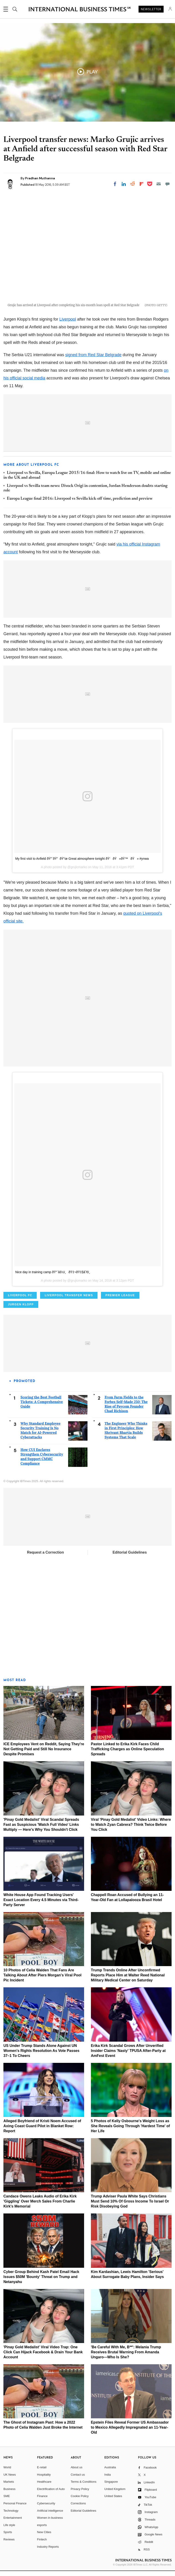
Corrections (78, 2508)
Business (9, 2494)
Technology (10, 2516)
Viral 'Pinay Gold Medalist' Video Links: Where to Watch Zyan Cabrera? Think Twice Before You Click (131, 1830)
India (107, 2480)
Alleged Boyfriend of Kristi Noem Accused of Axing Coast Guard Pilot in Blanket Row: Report (42, 2131)
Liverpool (67, 324)
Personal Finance (14, 2508)
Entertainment (12, 2523)
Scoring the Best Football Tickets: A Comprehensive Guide (42, 1407)
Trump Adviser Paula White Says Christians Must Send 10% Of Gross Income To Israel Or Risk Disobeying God (130, 2206)
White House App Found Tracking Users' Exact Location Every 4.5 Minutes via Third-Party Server (41, 1905)
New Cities (44, 2537)
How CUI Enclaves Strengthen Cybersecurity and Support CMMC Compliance (42, 1462)
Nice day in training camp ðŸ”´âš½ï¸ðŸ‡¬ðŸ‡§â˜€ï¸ (54, 1277)
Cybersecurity (46, 2508)
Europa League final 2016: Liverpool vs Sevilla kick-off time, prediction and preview (79, 504)
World (7, 2472)
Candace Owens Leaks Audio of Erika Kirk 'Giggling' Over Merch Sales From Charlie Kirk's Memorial (40, 2206)
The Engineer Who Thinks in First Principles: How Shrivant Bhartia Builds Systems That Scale (126, 1435)
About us (76, 2472)
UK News (9, 2480)
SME (6, 2501)
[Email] (158, 184)
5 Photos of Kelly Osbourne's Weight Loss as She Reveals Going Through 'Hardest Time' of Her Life (130, 2131)
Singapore (111, 2487)
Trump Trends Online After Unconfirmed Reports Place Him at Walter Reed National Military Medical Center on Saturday (128, 1980)
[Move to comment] (167, 184)
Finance (42, 2501)
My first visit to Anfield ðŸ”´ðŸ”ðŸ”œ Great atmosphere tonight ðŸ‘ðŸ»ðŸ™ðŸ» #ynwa (82, 864)
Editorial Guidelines (130, 1558)
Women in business (50, 2523)
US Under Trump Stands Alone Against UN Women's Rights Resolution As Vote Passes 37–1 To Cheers (41, 2056)
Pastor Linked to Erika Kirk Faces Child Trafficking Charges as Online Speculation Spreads (127, 1754)
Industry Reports (48, 2551)
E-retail (41, 2472)
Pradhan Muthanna (40, 178)
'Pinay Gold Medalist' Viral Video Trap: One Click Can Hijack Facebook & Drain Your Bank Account (43, 2357)
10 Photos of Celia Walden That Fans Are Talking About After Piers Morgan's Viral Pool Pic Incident (42, 1980)
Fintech (42, 2544)
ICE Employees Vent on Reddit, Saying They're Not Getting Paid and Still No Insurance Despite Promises (43, 1754)
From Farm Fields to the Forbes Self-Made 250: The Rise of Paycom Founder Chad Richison (126, 1409)
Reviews (9, 2544)
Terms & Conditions (83, 2487)
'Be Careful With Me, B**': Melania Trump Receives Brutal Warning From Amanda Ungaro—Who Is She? (126, 2357)
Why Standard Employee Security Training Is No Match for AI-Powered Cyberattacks (41, 1435)
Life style (9, 2530)
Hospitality (44, 2480)
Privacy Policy (80, 2494)
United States (113, 2501)
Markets (8, 2487)
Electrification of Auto (51, 2494)
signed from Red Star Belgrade (93, 360)
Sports (7, 2537)
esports (42, 2530)
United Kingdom (115, 2494)
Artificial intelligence (50, 2516)
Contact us (78, 2480)
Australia (110, 2472)
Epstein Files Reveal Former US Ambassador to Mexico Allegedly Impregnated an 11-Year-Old (130, 2433)
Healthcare (44, 2487)
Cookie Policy (80, 2501)
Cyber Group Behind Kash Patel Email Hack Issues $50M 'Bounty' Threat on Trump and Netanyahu (41, 2282)
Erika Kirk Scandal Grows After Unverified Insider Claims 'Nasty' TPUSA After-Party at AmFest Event (128, 2056)
